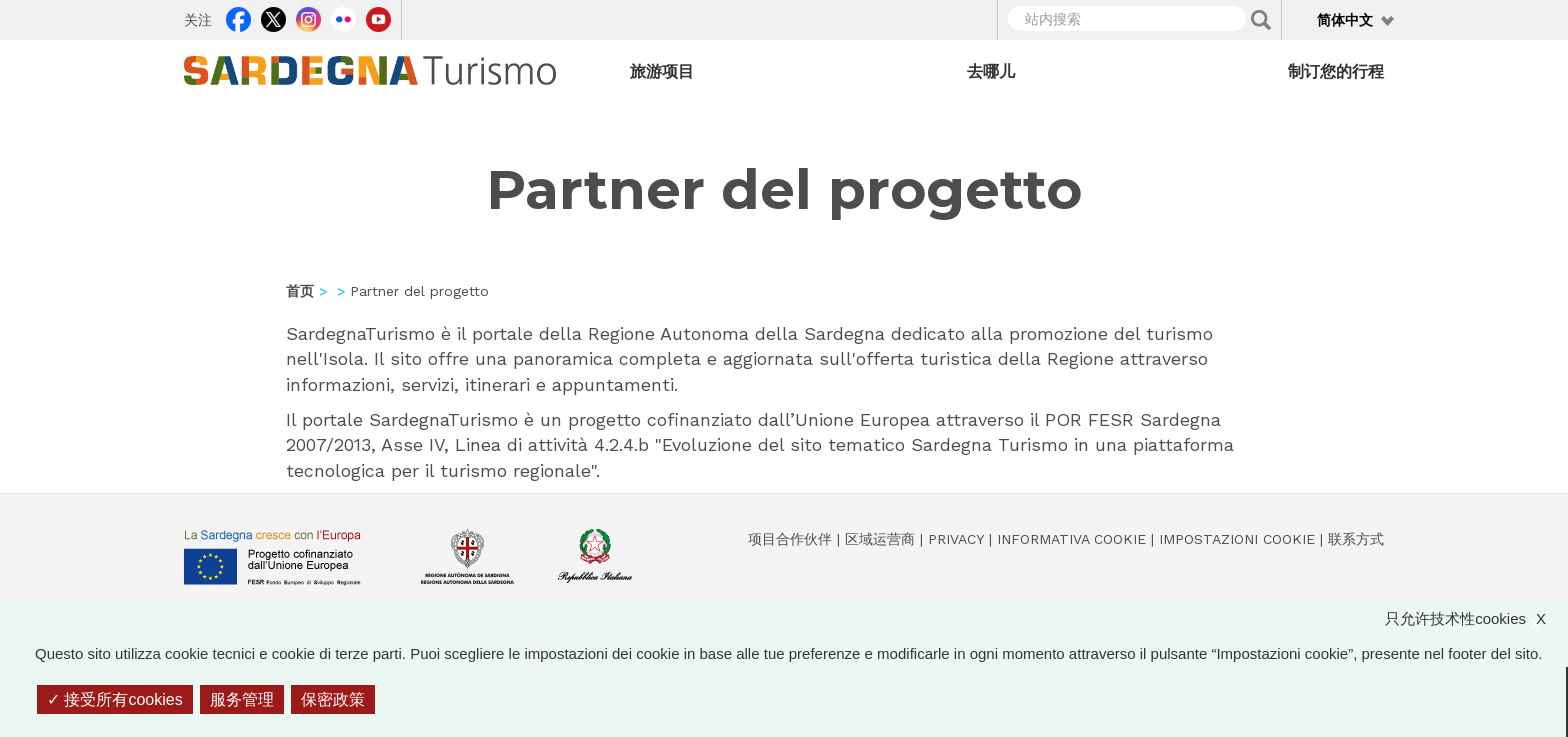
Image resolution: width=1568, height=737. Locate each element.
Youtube (378, 17)
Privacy (956, 539)
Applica (1261, 20)
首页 (300, 291)
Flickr (343, 17)
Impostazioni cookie (1237, 539)
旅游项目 (662, 71)
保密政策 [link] (333, 699)
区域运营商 (880, 539)
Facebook (238, 17)
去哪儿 (991, 71)
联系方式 (1356, 539)
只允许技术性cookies (1475, 618)
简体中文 (1345, 20)
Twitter (273, 17)
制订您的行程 (1336, 71)
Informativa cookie (1071, 539)
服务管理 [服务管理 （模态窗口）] (242, 699)
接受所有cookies (115, 699)
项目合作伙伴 (790, 539)
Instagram (308, 17)
